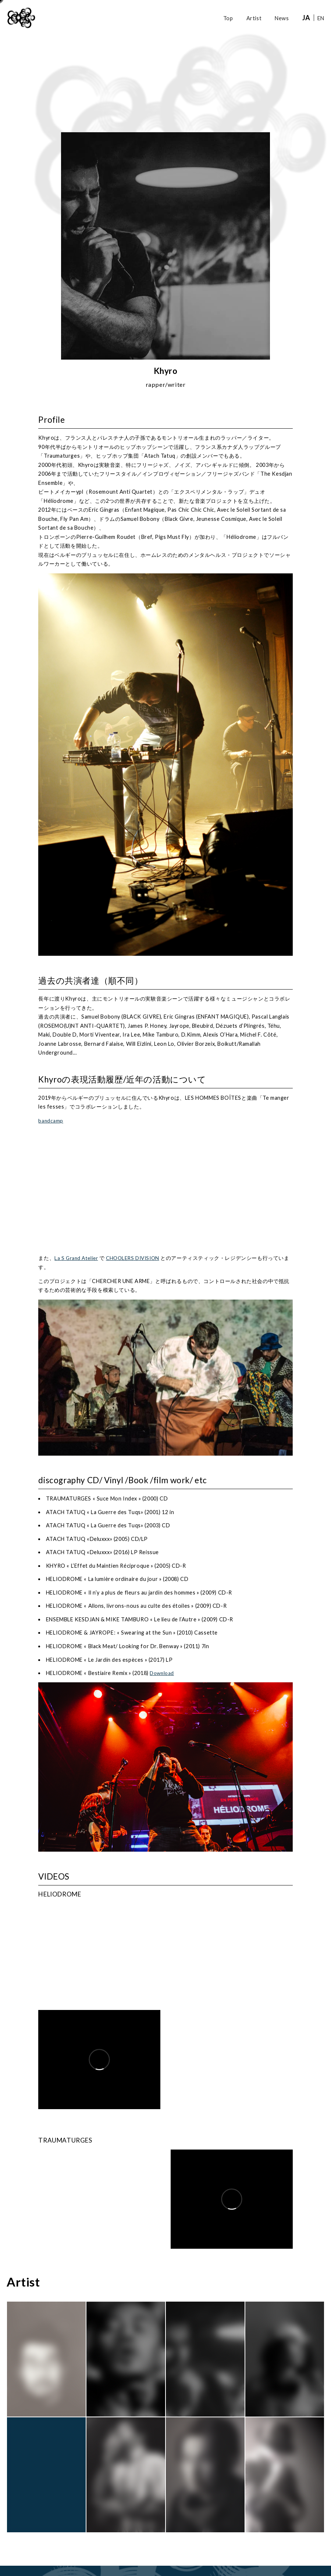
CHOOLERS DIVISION (137, 1258)
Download (163, 1673)
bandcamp (51, 1120)
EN (320, 18)
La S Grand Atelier (77, 1258)
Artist (254, 18)
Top (228, 18)
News (282, 18)
